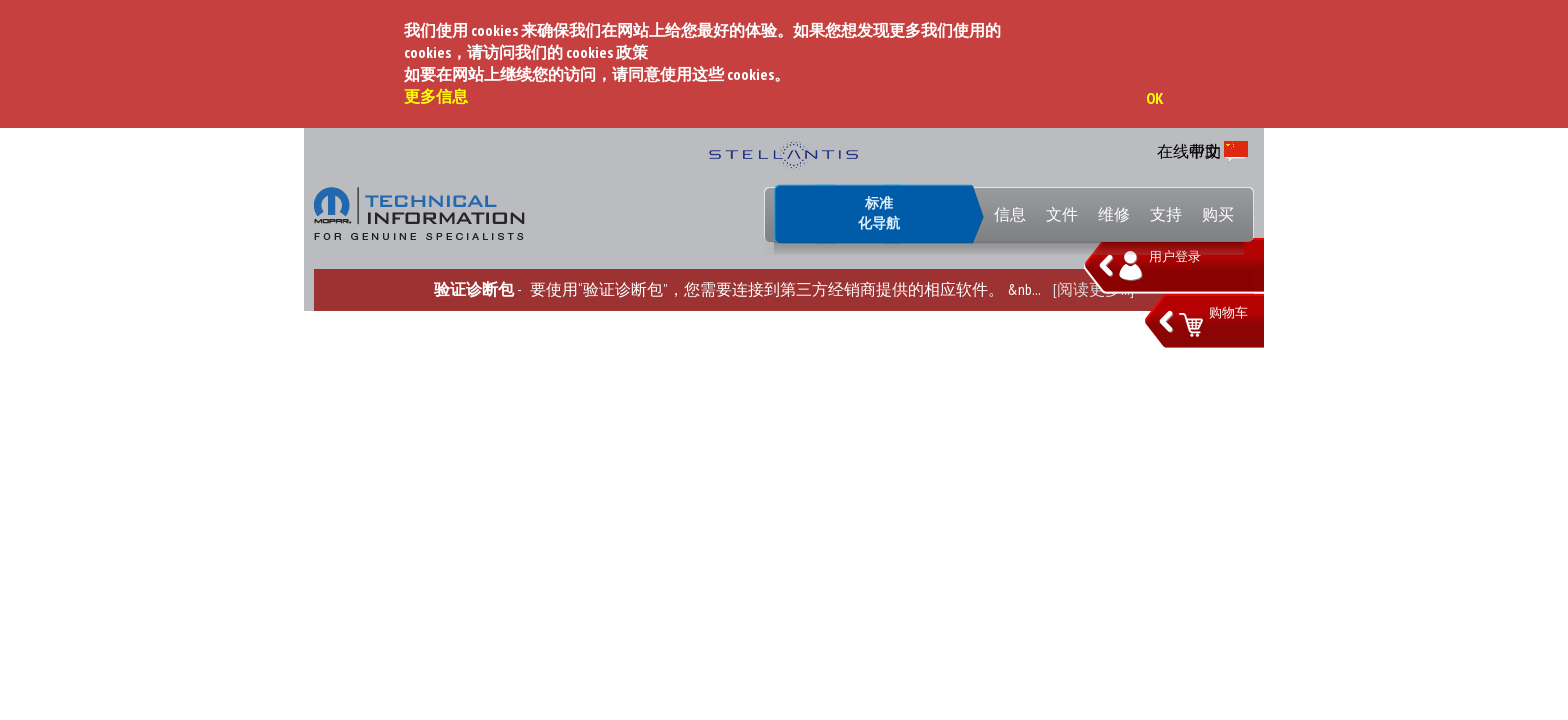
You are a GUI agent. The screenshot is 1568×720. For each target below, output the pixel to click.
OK (1155, 98)
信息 (1010, 214)
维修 (1114, 214)
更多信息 (436, 96)
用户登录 (1175, 256)
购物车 (1228, 312)
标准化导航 (879, 213)
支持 (1166, 214)
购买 (1218, 214)
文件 (1062, 214)
